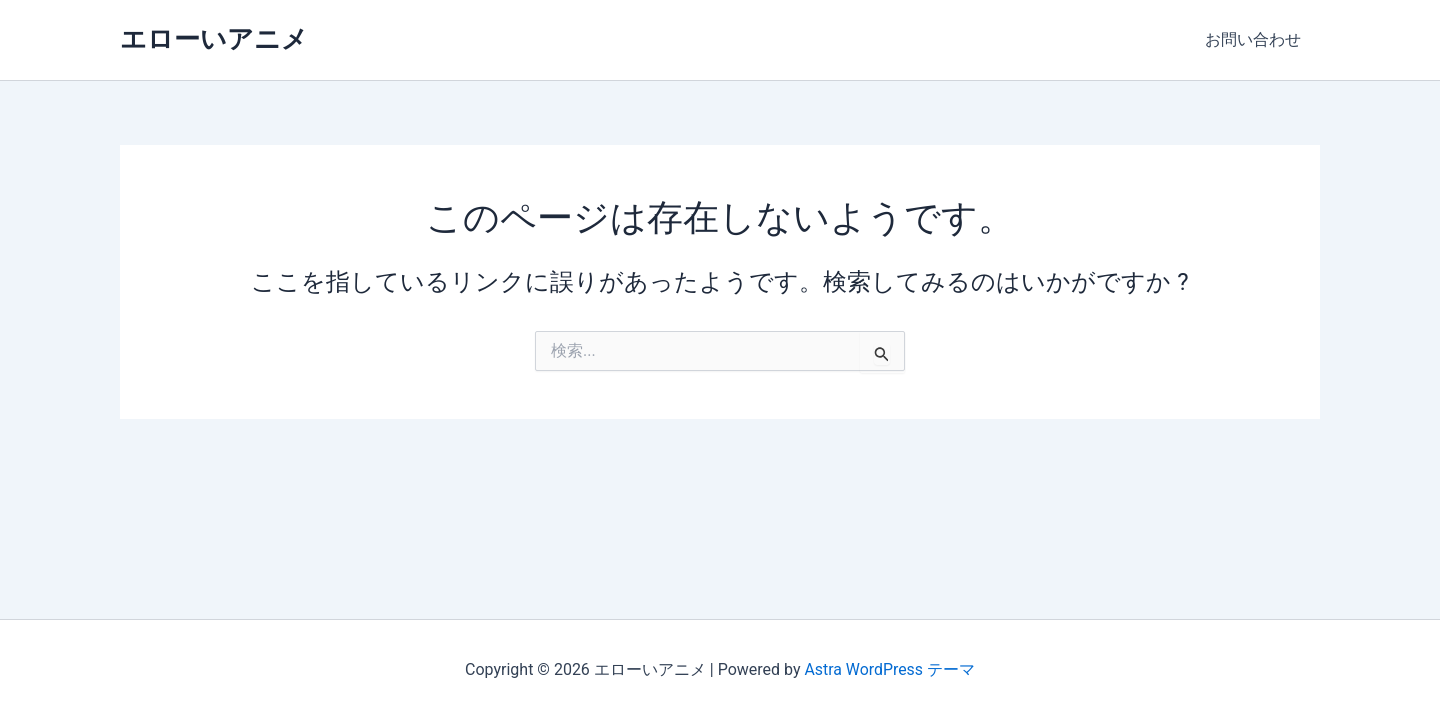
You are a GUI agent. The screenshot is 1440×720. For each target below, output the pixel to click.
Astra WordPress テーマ (889, 669)
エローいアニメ (214, 39)
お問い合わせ (1256, 39)
